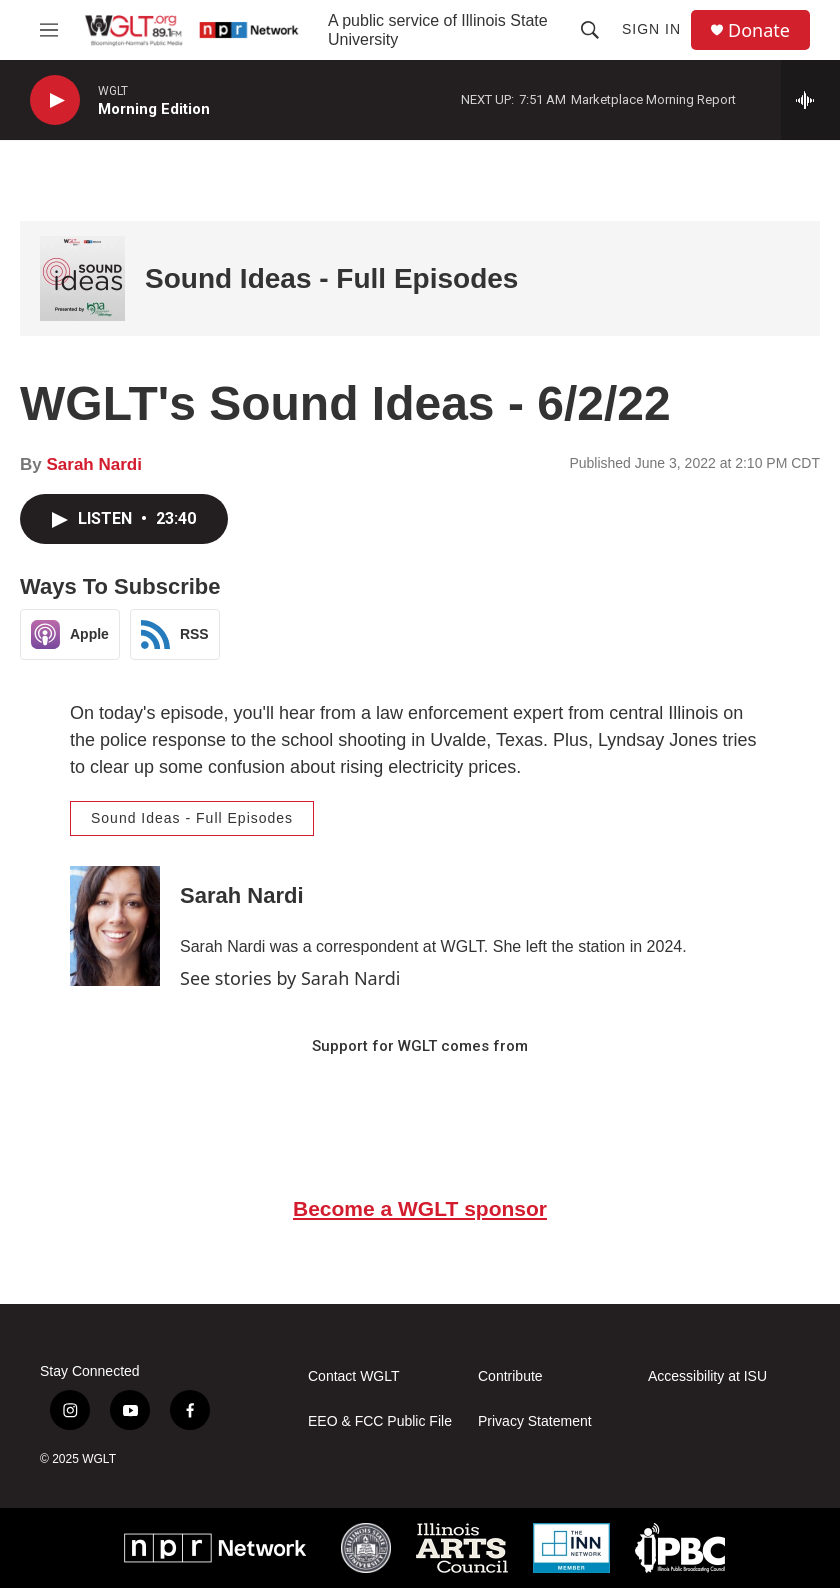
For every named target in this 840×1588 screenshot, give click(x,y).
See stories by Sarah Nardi (290, 978)
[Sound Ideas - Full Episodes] (82, 278)
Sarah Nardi (93, 464)
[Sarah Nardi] (115, 926)
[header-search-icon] (590, 30)
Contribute (510, 1376)
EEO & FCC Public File (380, 1421)
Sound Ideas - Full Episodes (331, 278)
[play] (55, 100)
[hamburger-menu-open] (48, 30)
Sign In (651, 29)
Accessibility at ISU (707, 1376)
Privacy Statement (535, 1421)
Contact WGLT (354, 1376)
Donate (759, 30)
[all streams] (810, 100)
